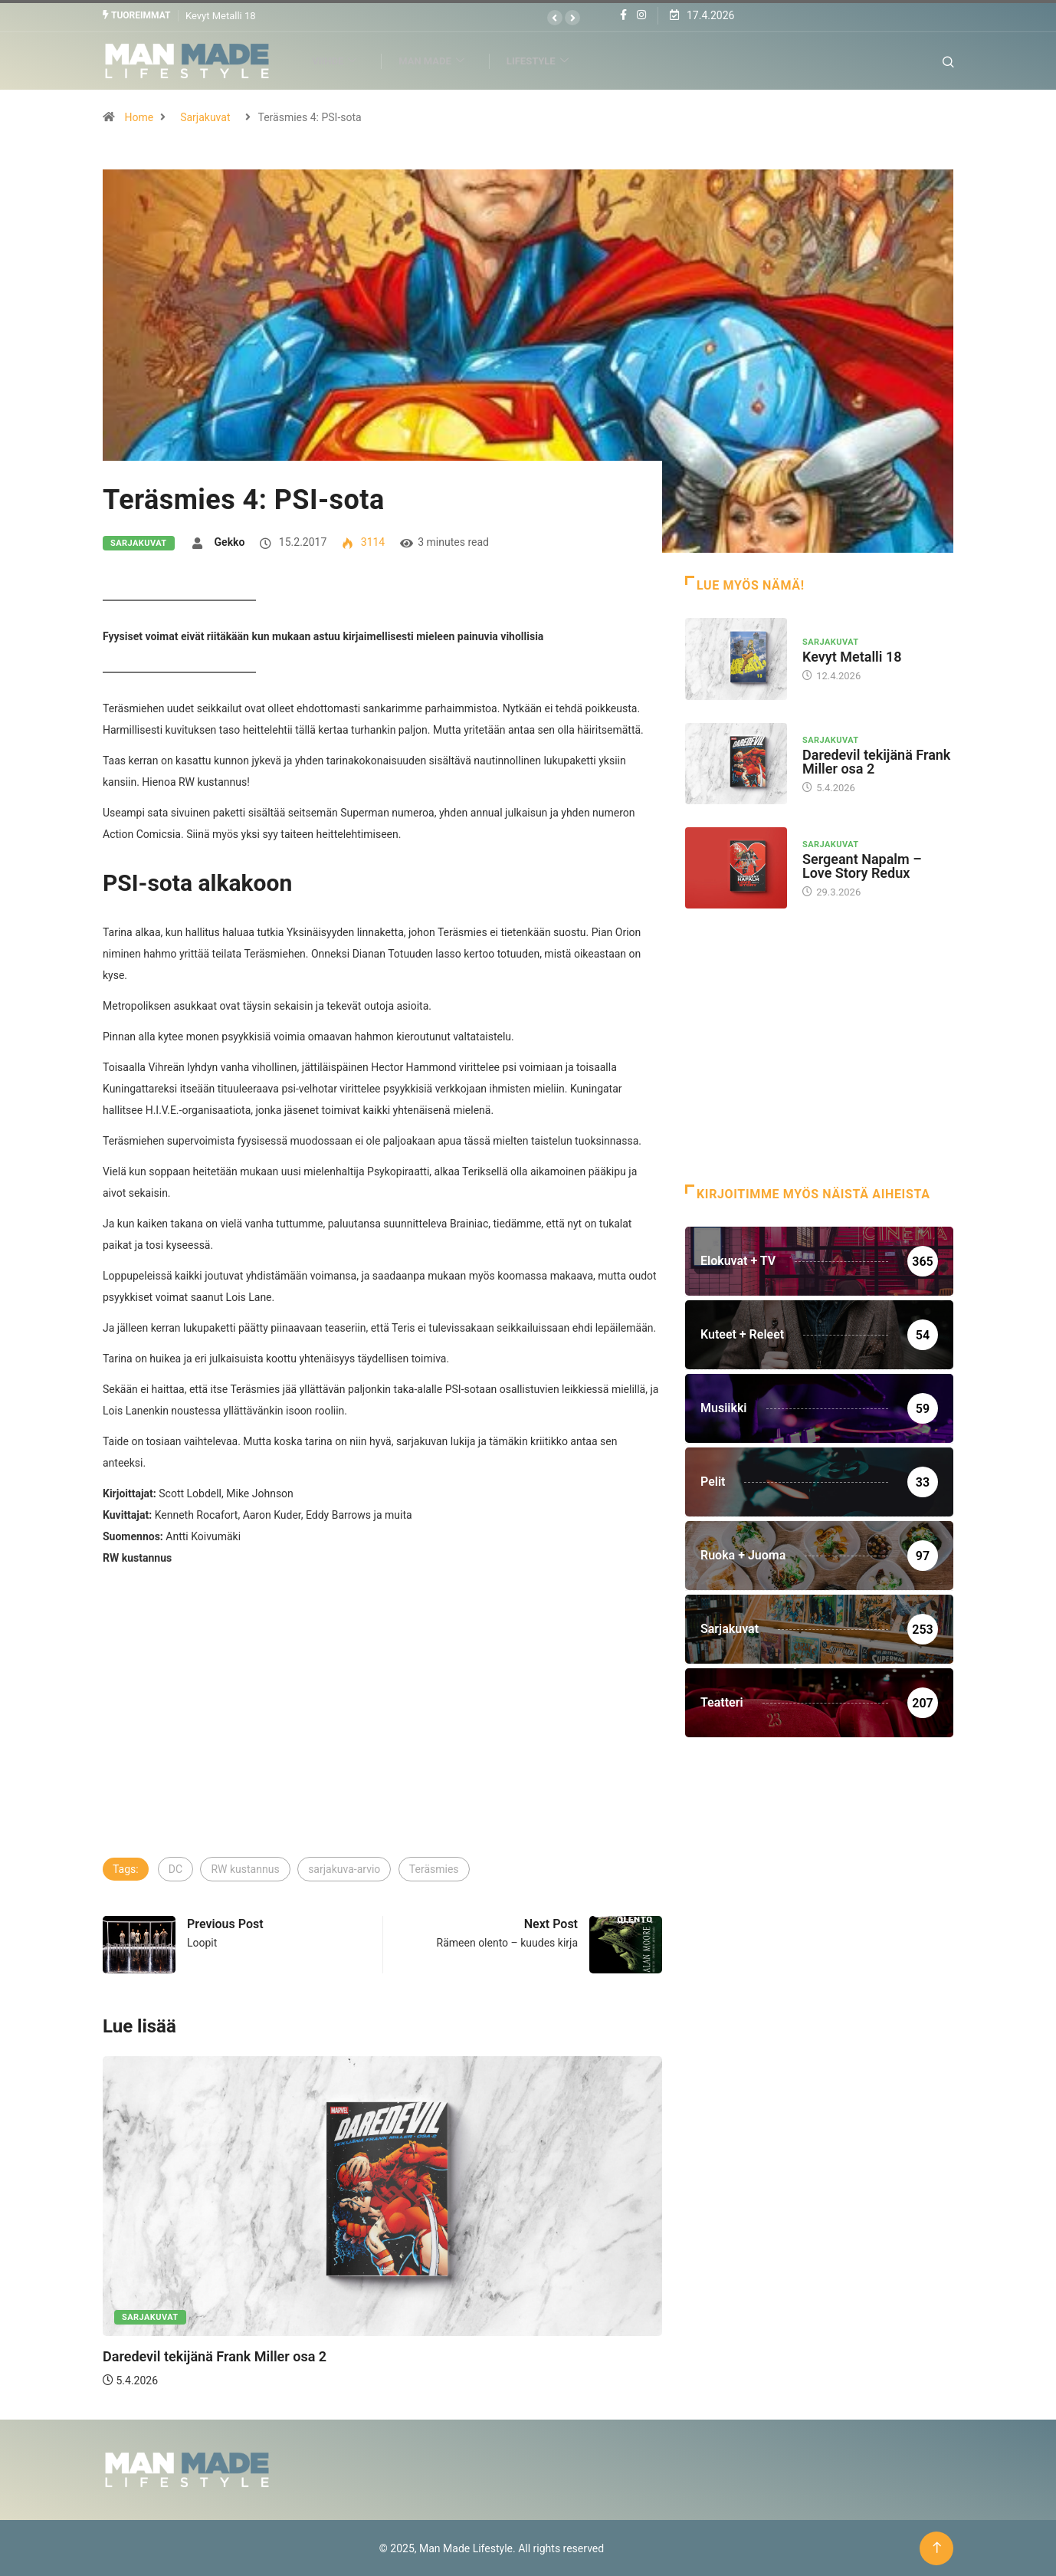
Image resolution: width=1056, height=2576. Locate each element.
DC (175, 1868)
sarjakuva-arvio (344, 1868)
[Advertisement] (382, 1739)
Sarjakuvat (205, 116)
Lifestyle (546, 60)
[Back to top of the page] (937, 2547)
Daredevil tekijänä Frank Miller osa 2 (214, 2356)
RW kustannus (245, 1868)
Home (138, 116)
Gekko (230, 541)
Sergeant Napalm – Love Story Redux (862, 865)
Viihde (343, 60)
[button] (554, 17)
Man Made (440, 60)
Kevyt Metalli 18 (220, 15)
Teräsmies (434, 1868)
